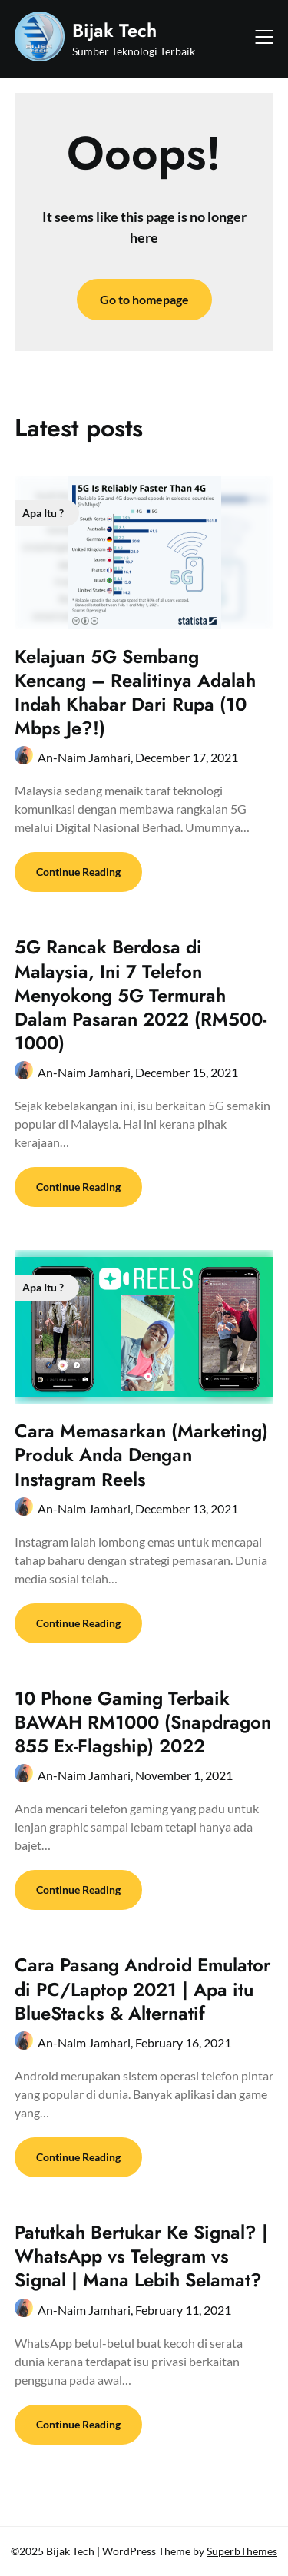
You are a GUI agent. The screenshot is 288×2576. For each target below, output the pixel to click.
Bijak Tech (114, 30)
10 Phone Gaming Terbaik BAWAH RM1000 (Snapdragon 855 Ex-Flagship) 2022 (143, 1722)
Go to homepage (144, 299)
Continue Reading (78, 871)
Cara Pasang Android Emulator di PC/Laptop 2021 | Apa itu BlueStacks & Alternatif (142, 1988)
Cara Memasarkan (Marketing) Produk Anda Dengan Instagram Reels (141, 1454)
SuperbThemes (242, 2551)
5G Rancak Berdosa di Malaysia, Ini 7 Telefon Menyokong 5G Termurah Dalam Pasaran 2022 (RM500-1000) (140, 994)
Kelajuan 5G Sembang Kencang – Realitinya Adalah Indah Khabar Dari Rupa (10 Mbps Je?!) (135, 692)
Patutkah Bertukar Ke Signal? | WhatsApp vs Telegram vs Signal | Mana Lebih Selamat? (141, 2256)
